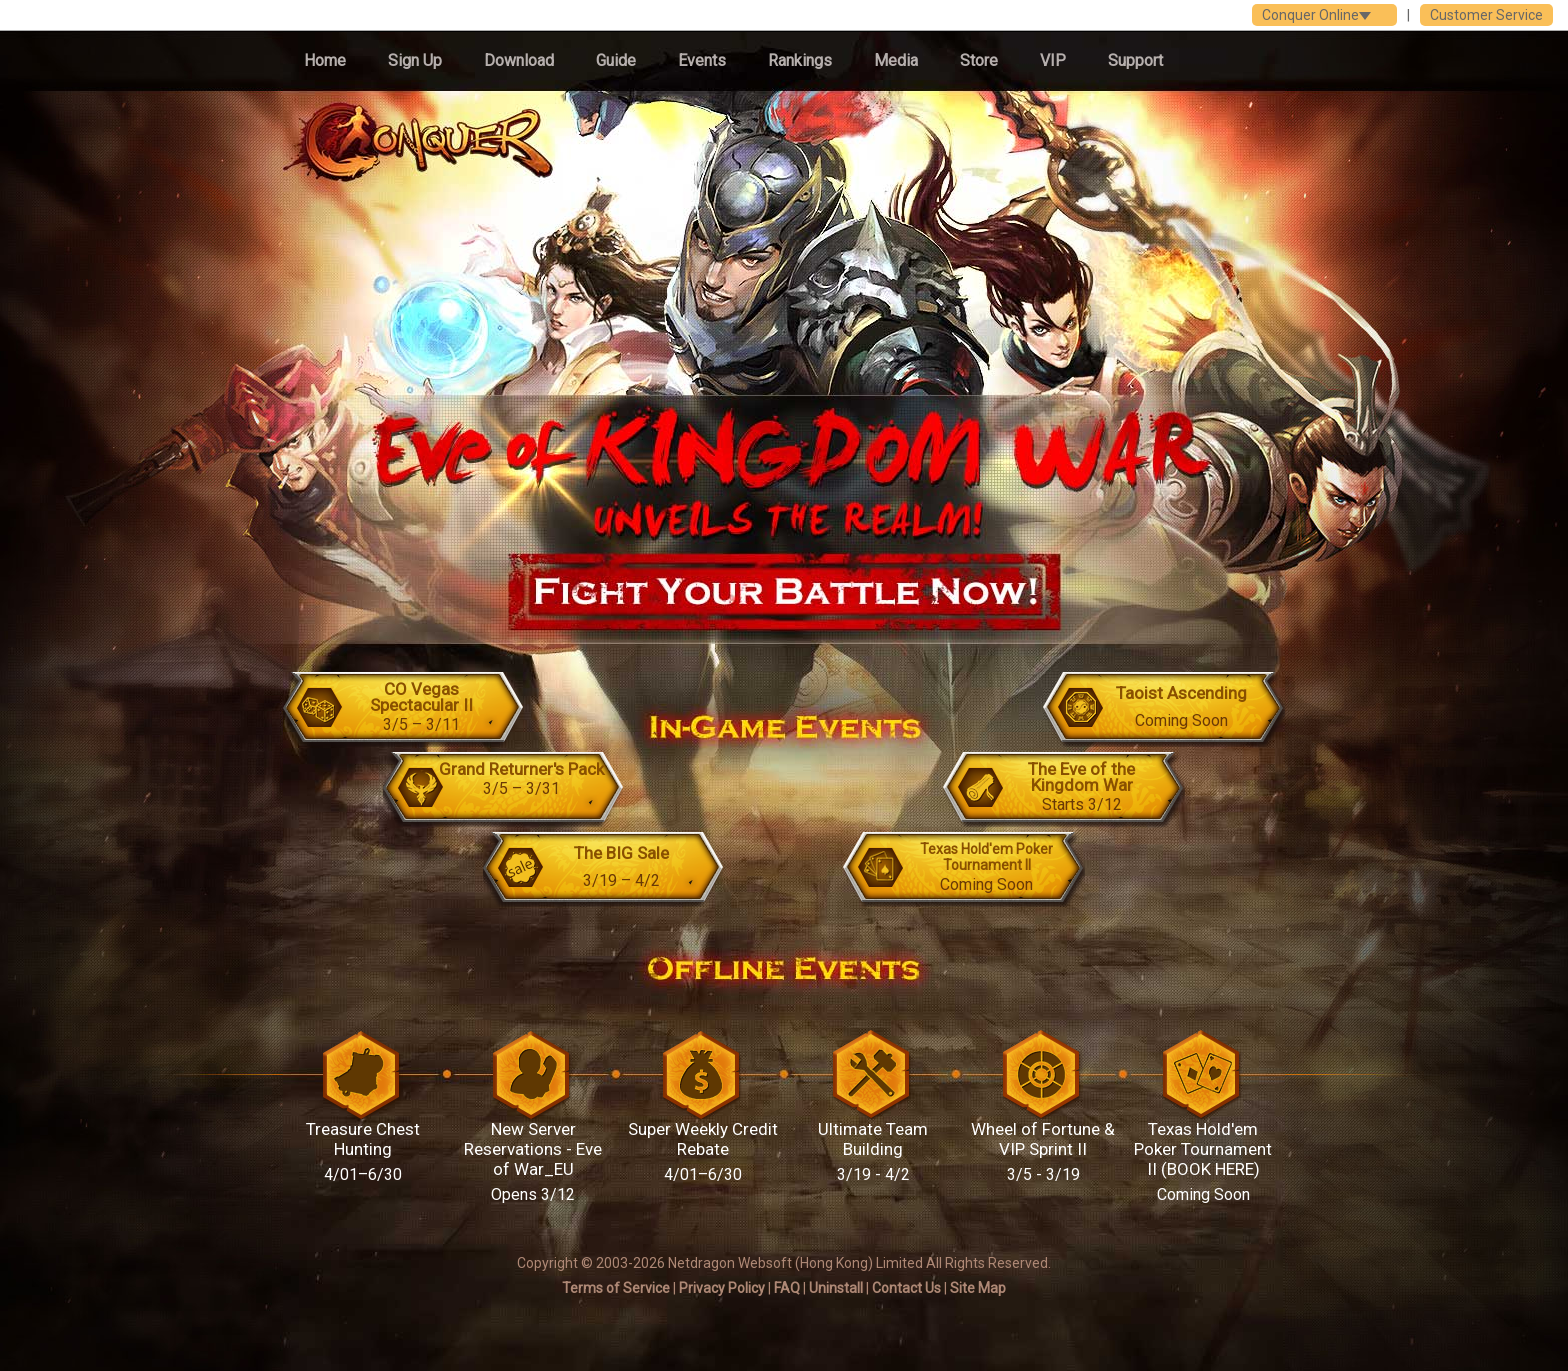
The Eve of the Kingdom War (1081, 786)
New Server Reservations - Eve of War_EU (533, 1152)
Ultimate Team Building (873, 1152)
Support (1135, 60)
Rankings (800, 60)
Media (896, 60)
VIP (1053, 60)
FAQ (787, 1288)
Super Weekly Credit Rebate (703, 1152)
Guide (616, 60)
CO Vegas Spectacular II (421, 706)
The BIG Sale (621, 868)
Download (519, 60)
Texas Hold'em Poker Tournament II (986, 867)
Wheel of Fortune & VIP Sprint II (1043, 1152)
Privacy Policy (722, 1288)
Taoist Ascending (1181, 708)
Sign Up (415, 60)
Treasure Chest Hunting (363, 1152)
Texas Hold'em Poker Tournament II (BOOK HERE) (1203, 1152)
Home (325, 60)
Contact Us (906, 1288)
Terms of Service (616, 1288)
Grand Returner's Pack (521, 778)
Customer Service (1486, 15)
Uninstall (836, 1288)
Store (979, 60)
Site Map (978, 1288)
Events (702, 60)
